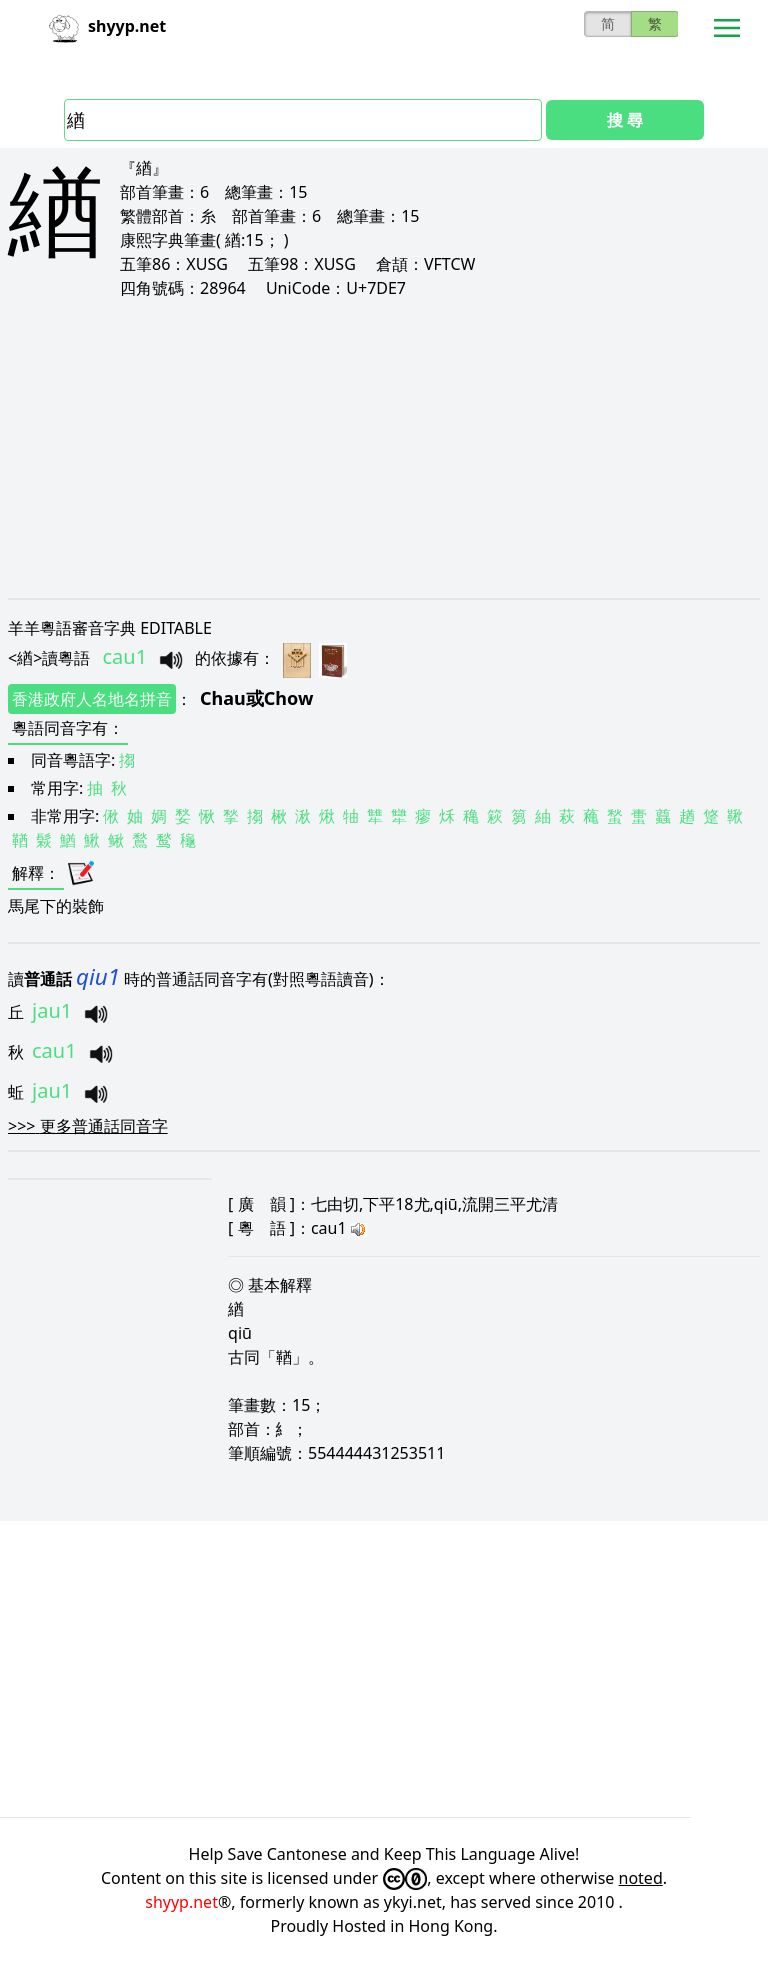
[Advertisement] (384, 448)
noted (641, 1878)
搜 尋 (625, 120)
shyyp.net (181, 1902)
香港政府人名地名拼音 (92, 699)
